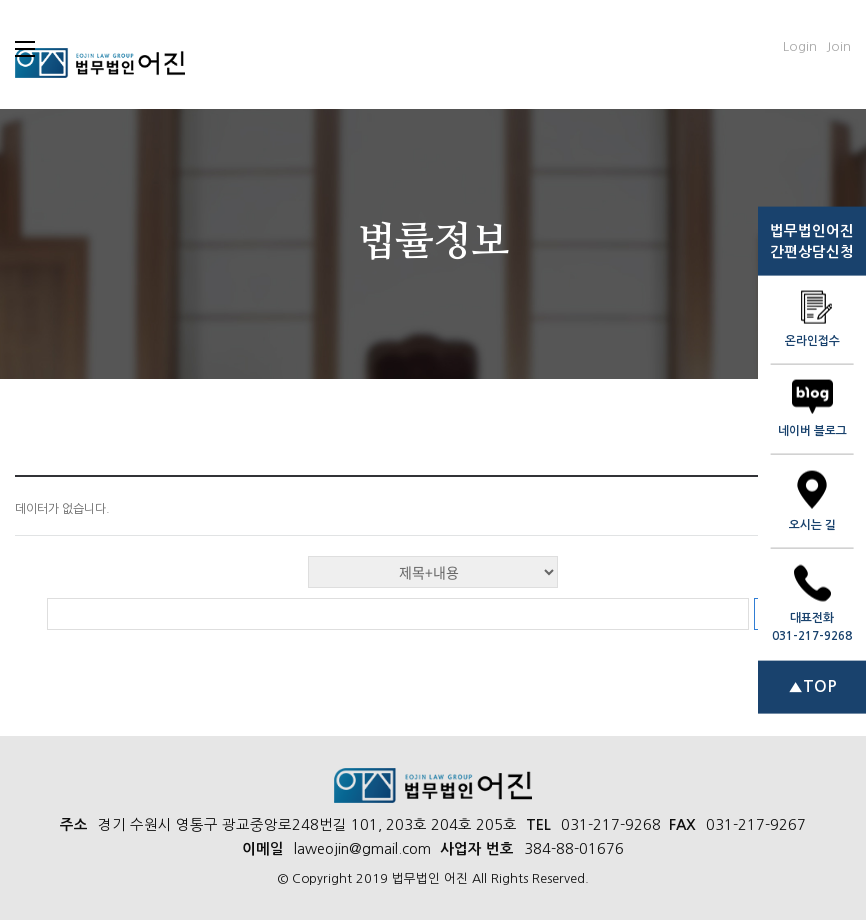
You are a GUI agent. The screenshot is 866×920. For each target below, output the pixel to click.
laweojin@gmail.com (362, 849)
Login (800, 46)
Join (838, 46)
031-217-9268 (611, 825)
